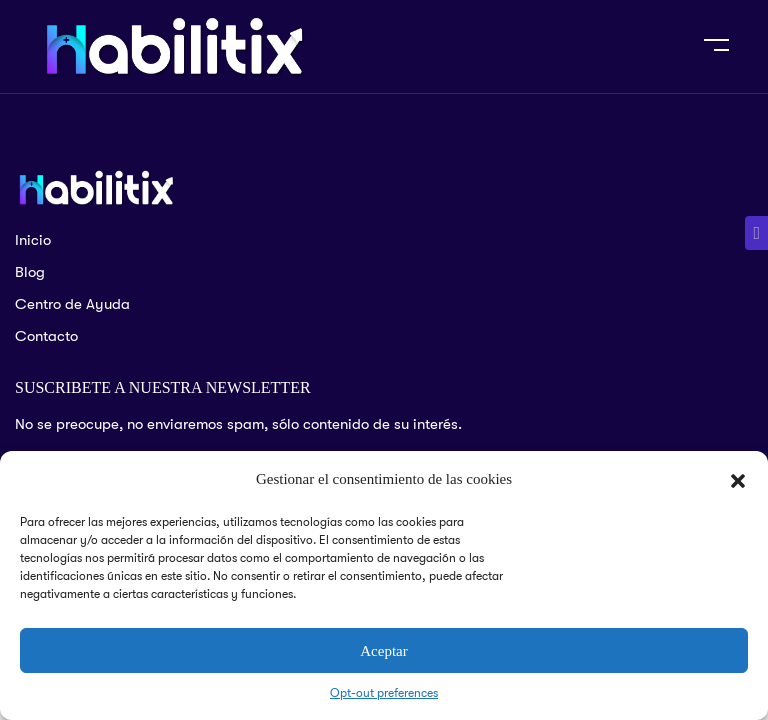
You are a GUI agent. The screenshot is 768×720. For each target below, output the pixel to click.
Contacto (46, 336)
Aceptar (383, 651)
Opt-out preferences (384, 693)
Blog (30, 272)
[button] (738, 480)
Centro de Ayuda (72, 304)
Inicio (33, 240)
